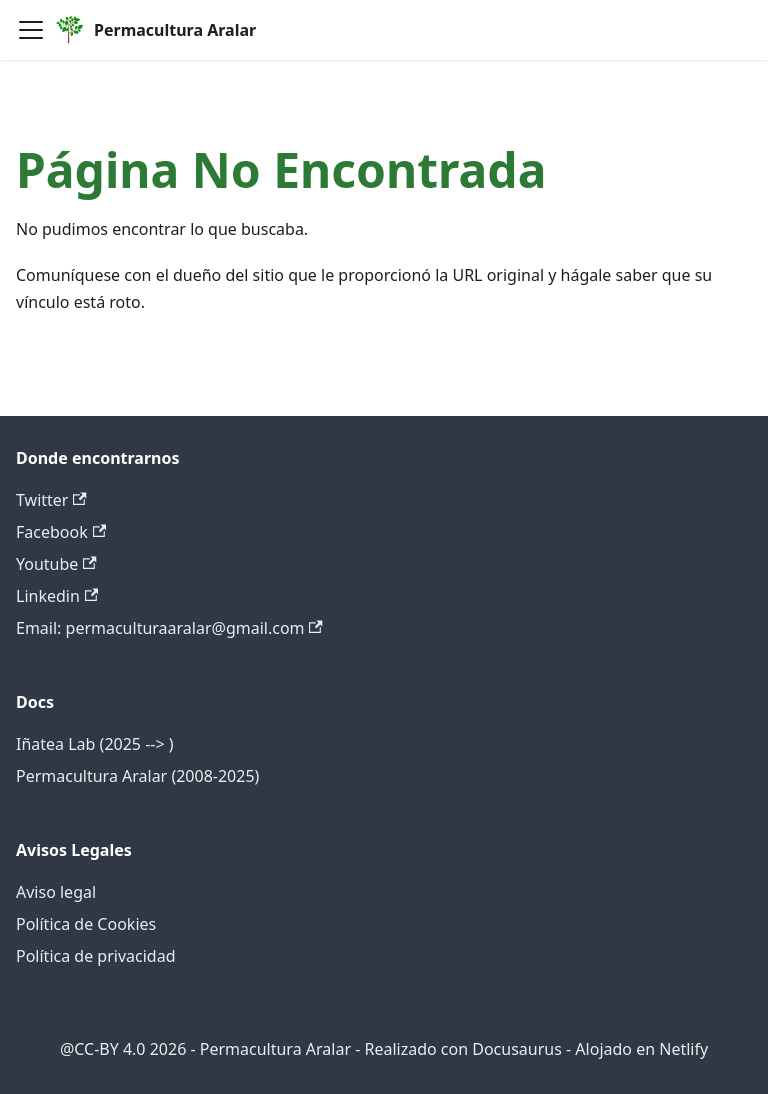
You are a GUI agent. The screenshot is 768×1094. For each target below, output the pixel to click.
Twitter (51, 500)
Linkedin (57, 596)
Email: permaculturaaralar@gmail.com (169, 628)
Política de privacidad (96, 956)
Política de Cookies (86, 924)
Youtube (56, 564)
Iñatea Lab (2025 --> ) (95, 744)
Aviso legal (56, 892)
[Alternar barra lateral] (31, 30)
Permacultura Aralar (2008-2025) (137, 776)
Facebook (61, 532)
